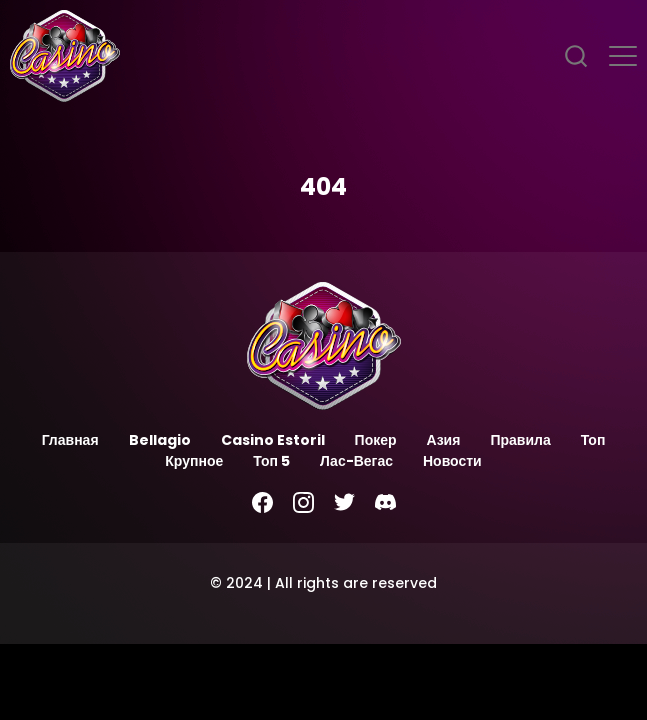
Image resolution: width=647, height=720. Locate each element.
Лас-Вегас (356, 461)
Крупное (194, 461)
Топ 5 (271, 461)
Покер (376, 440)
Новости (452, 461)
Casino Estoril (273, 440)
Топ (593, 440)
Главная (70, 440)
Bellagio (160, 440)
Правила (520, 440)
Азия (444, 440)
